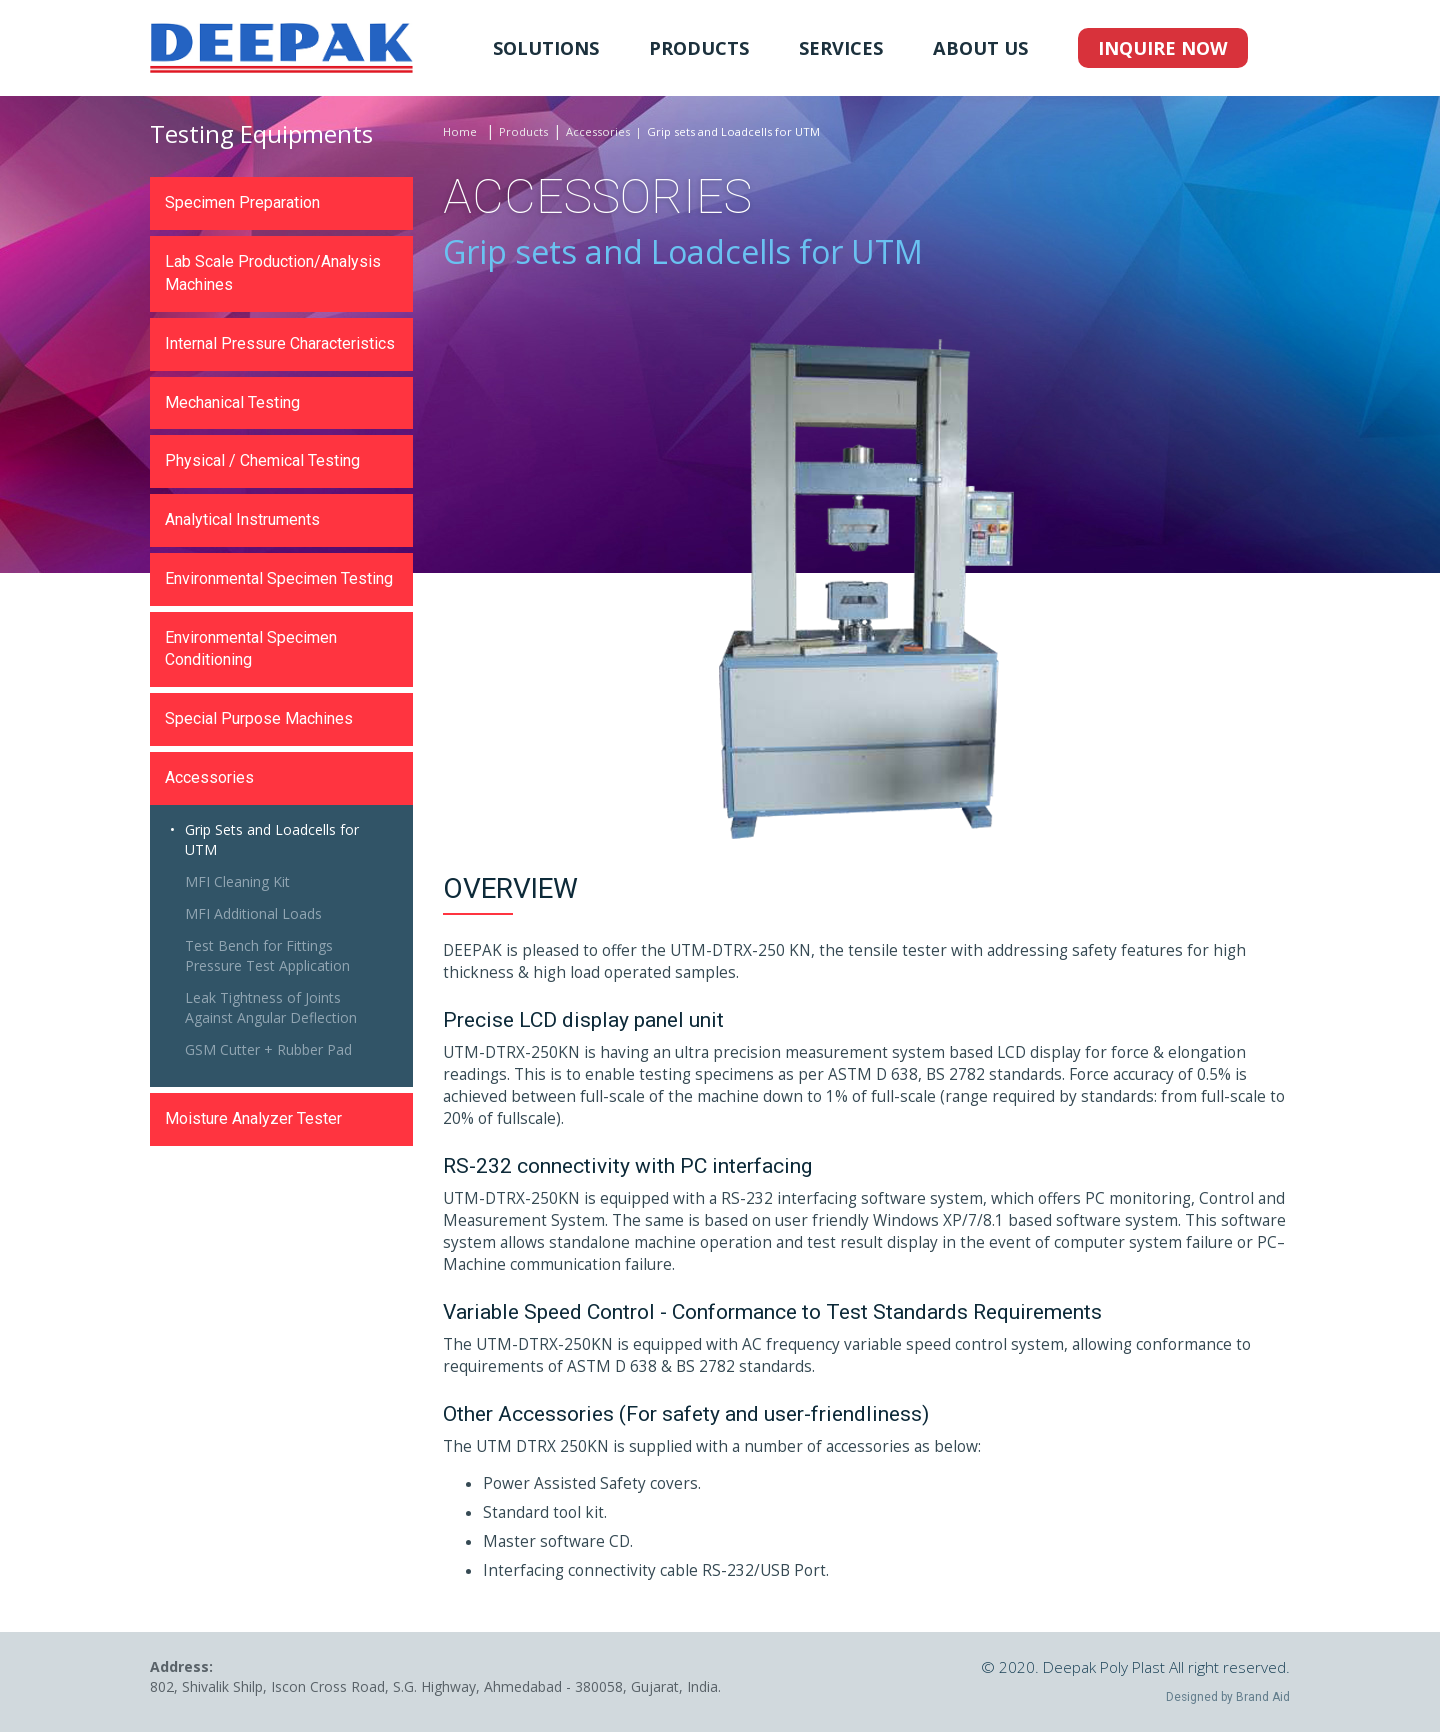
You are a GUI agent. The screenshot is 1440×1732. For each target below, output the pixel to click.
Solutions (546, 48)
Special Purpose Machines (259, 718)
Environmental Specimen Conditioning (251, 649)
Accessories (598, 131)
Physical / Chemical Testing (262, 460)
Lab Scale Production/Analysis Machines (273, 273)
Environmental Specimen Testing (279, 578)
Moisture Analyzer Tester (253, 1118)
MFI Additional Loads (253, 913)
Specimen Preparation (242, 202)
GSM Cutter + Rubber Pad (268, 1049)
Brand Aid (1263, 1697)
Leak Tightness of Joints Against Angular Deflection (271, 1007)
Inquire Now (1163, 48)
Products (699, 48)
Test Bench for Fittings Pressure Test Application (267, 955)
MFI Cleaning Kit (237, 881)
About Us (980, 48)
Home (460, 131)
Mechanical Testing (232, 402)
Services (841, 48)
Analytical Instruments (242, 519)
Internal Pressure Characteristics (280, 343)
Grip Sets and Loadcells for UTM (272, 839)
